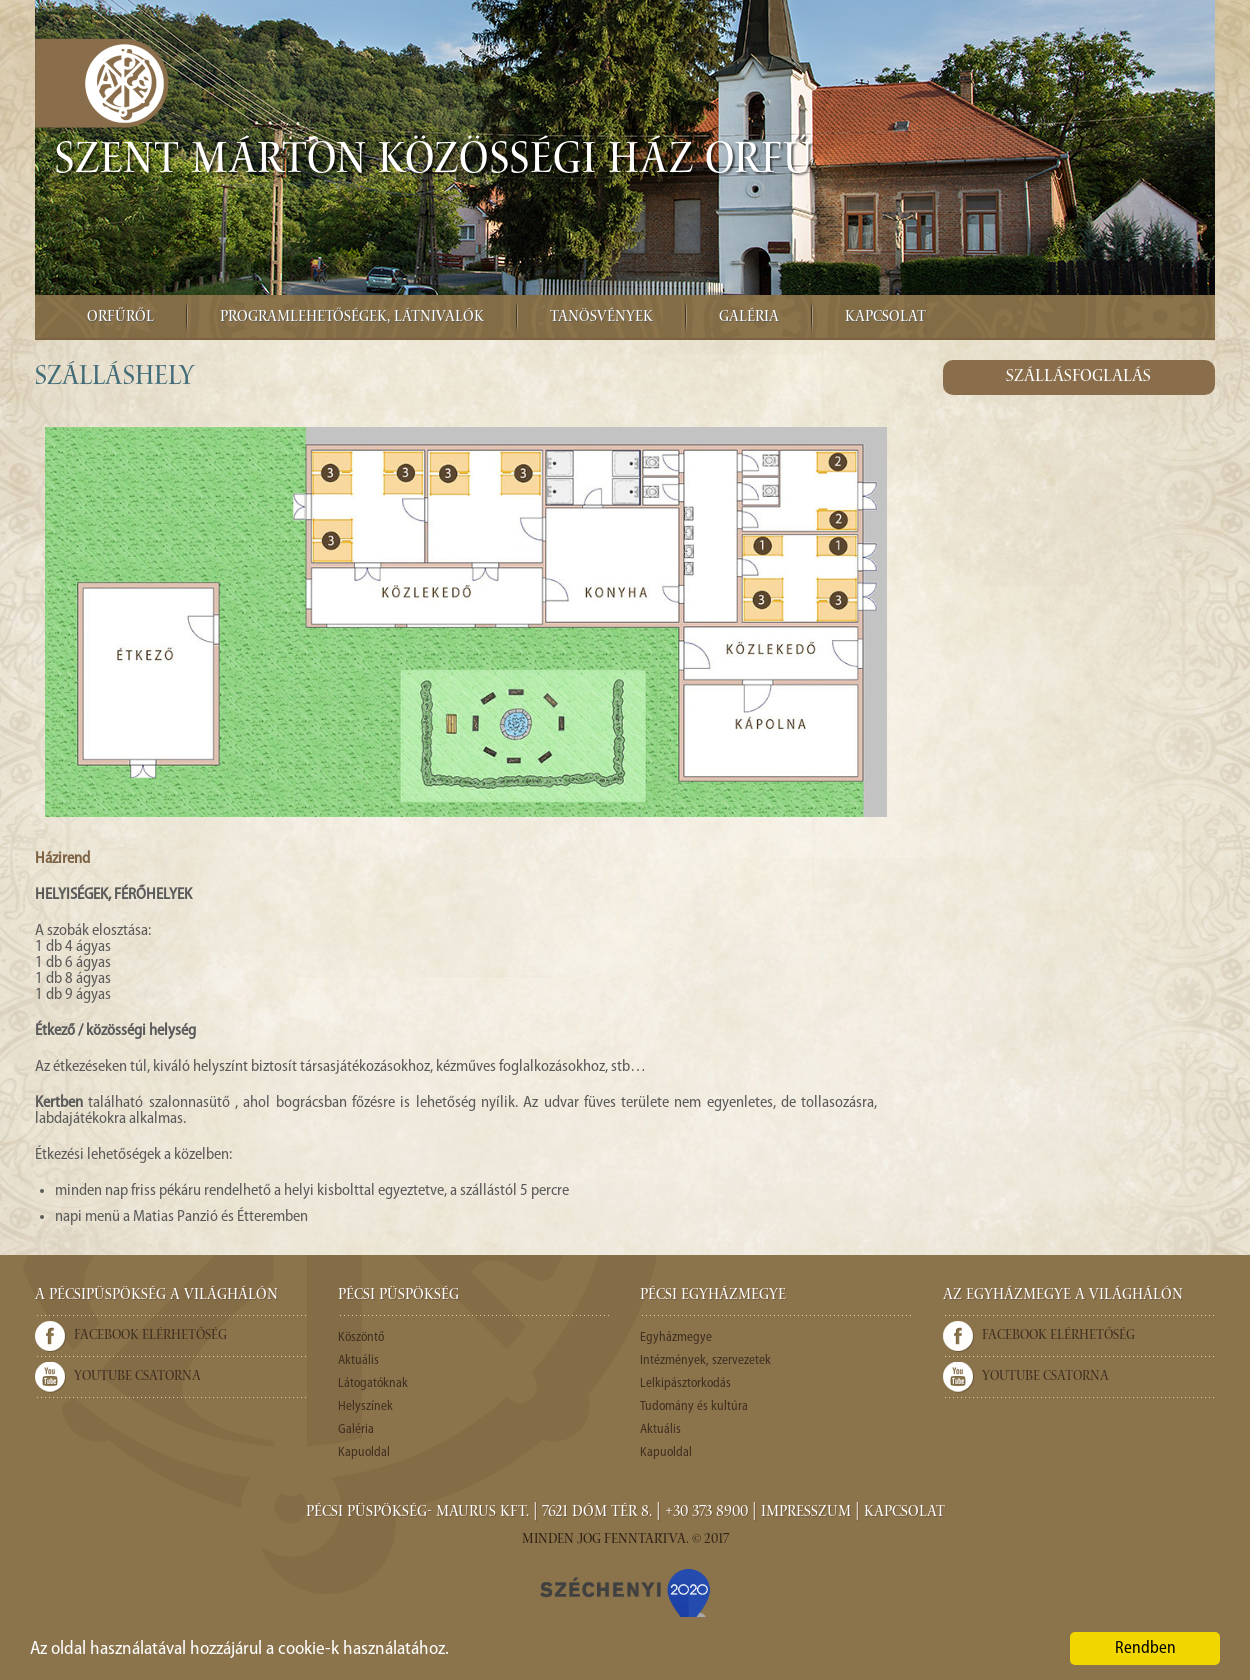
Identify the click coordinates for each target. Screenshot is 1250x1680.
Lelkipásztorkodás (685, 1383)
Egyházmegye (676, 1337)
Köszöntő (361, 1337)
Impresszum (806, 1513)
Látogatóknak (373, 1383)
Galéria (749, 318)
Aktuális (358, 1360)
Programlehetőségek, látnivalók (352, 318)
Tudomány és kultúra (694, 1406)
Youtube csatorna (137, 1377)
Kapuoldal (364, 1452)
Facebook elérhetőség (150, 1336)
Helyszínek (365, 1406)
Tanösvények (601, 318)
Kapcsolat (885, 318)
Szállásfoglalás (1078, 377)
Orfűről (120, 318)
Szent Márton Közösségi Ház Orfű (434, 163)
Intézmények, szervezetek (705, 1360)
